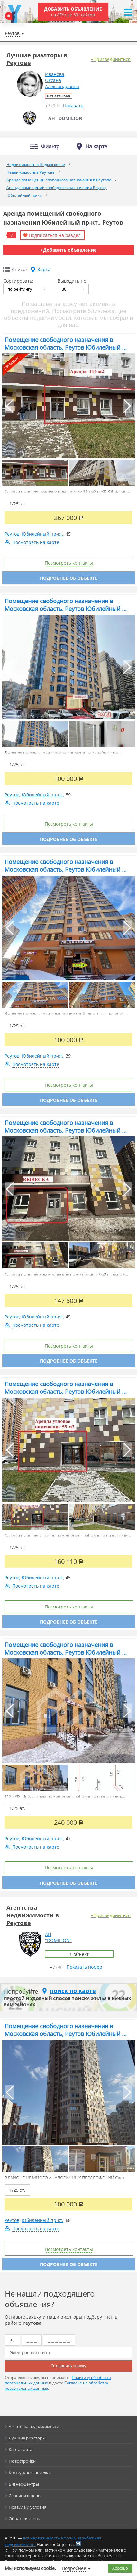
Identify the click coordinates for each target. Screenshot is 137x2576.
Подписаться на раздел (55, 235)
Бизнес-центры (24, 2484)
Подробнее (74, 2568)
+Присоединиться (111, 59)
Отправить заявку (68, 2366)
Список (20, 269)
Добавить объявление (73, 12)
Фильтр (50, 146)
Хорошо (120, 2568)
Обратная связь (24, 2519)
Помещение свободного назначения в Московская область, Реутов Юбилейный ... (66, 343)
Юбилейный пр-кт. (42, 534)
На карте (96, 146)
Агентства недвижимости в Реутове (32, 1915)
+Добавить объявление (68, 250)
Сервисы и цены (25, 2495)
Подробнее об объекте (68, 578)
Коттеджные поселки (30, 2472)
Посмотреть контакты (69, 563)
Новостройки (22, 2461)
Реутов (12, 534)
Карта (43, 269)
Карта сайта (20, 2449)
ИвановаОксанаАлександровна (62, 80)
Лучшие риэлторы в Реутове (37, 59)
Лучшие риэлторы (27, 2438)
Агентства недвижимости (34, 2426)
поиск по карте (73, 1991)
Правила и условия (27, 2507)
